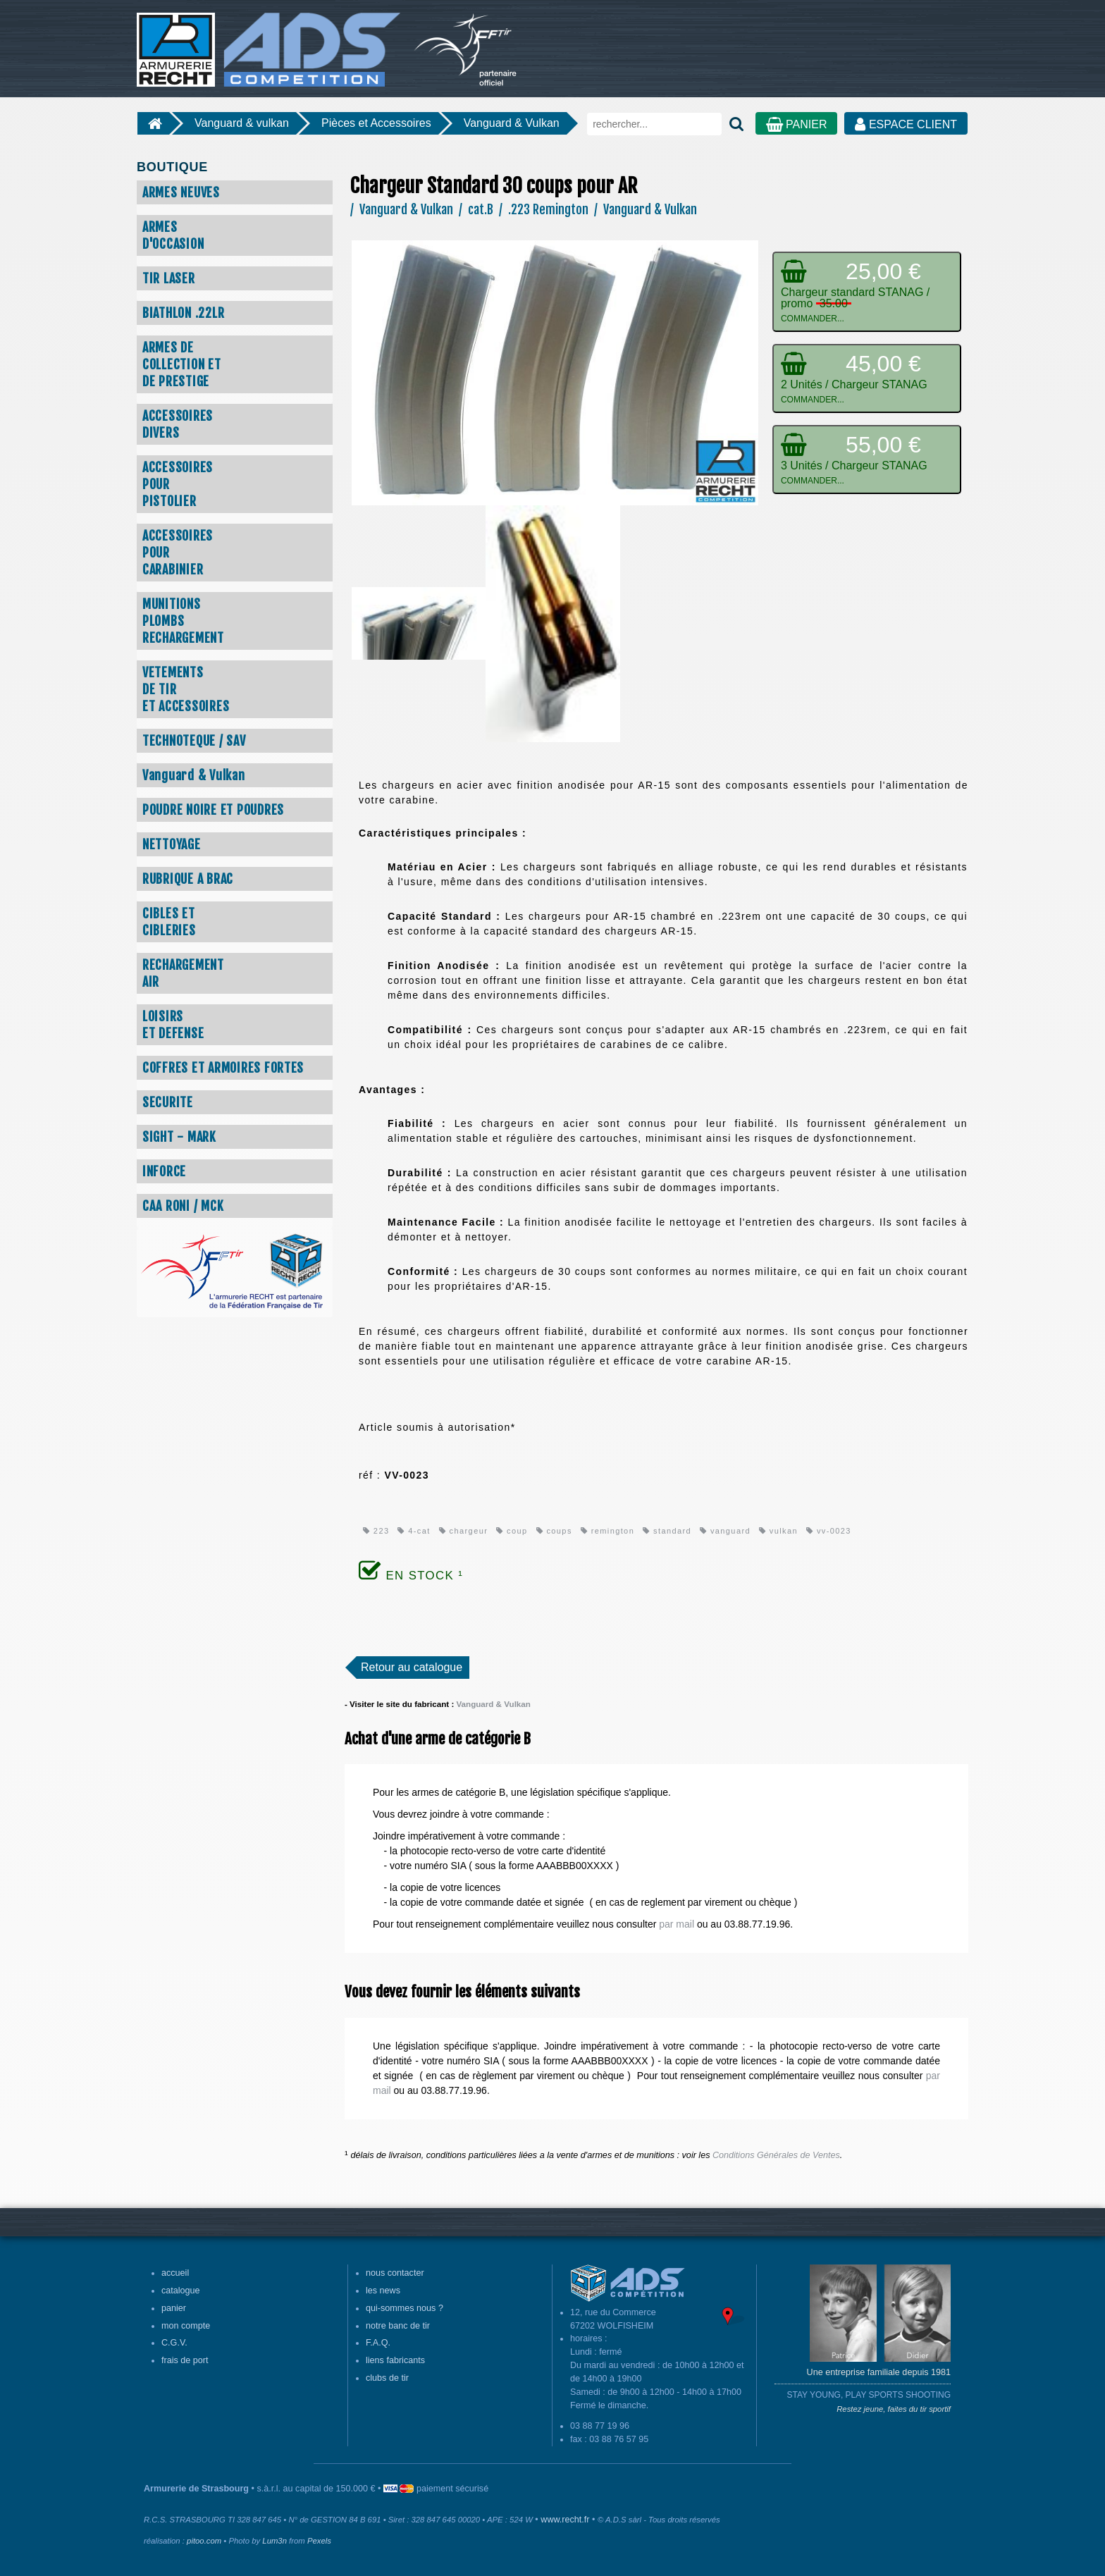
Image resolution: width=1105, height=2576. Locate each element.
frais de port (185, 2360)
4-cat (413, 1531)
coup (511, 1531)
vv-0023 (828, 1531)
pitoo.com (204, 2541)
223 (376, 1531)
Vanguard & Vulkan (512, 123)
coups (554, 1531)
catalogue (180, 2290)
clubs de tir (387, 2378)
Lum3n (274, 2541)
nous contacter (395, 2273)
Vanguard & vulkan (242, 123)
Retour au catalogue (411, 1667)
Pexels (319, 2541)
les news (383, 2290)
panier (173, 2308)
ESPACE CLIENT (906, 124)
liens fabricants (395, 2360)
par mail (676, 1924)
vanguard (725, 1531)
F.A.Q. (378, 2343)
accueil (175, 2273)
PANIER (796, 124)
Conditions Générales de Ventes (776, 2155)
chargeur (463, 1531)
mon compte (185, 2326)
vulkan (778, 1531)
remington (607, 1531)
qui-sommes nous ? (404, 2308)
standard (667, 1531)
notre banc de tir (398, 2326)
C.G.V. (174, 2343)
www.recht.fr (565, 2520)
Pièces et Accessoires (376, 123)
